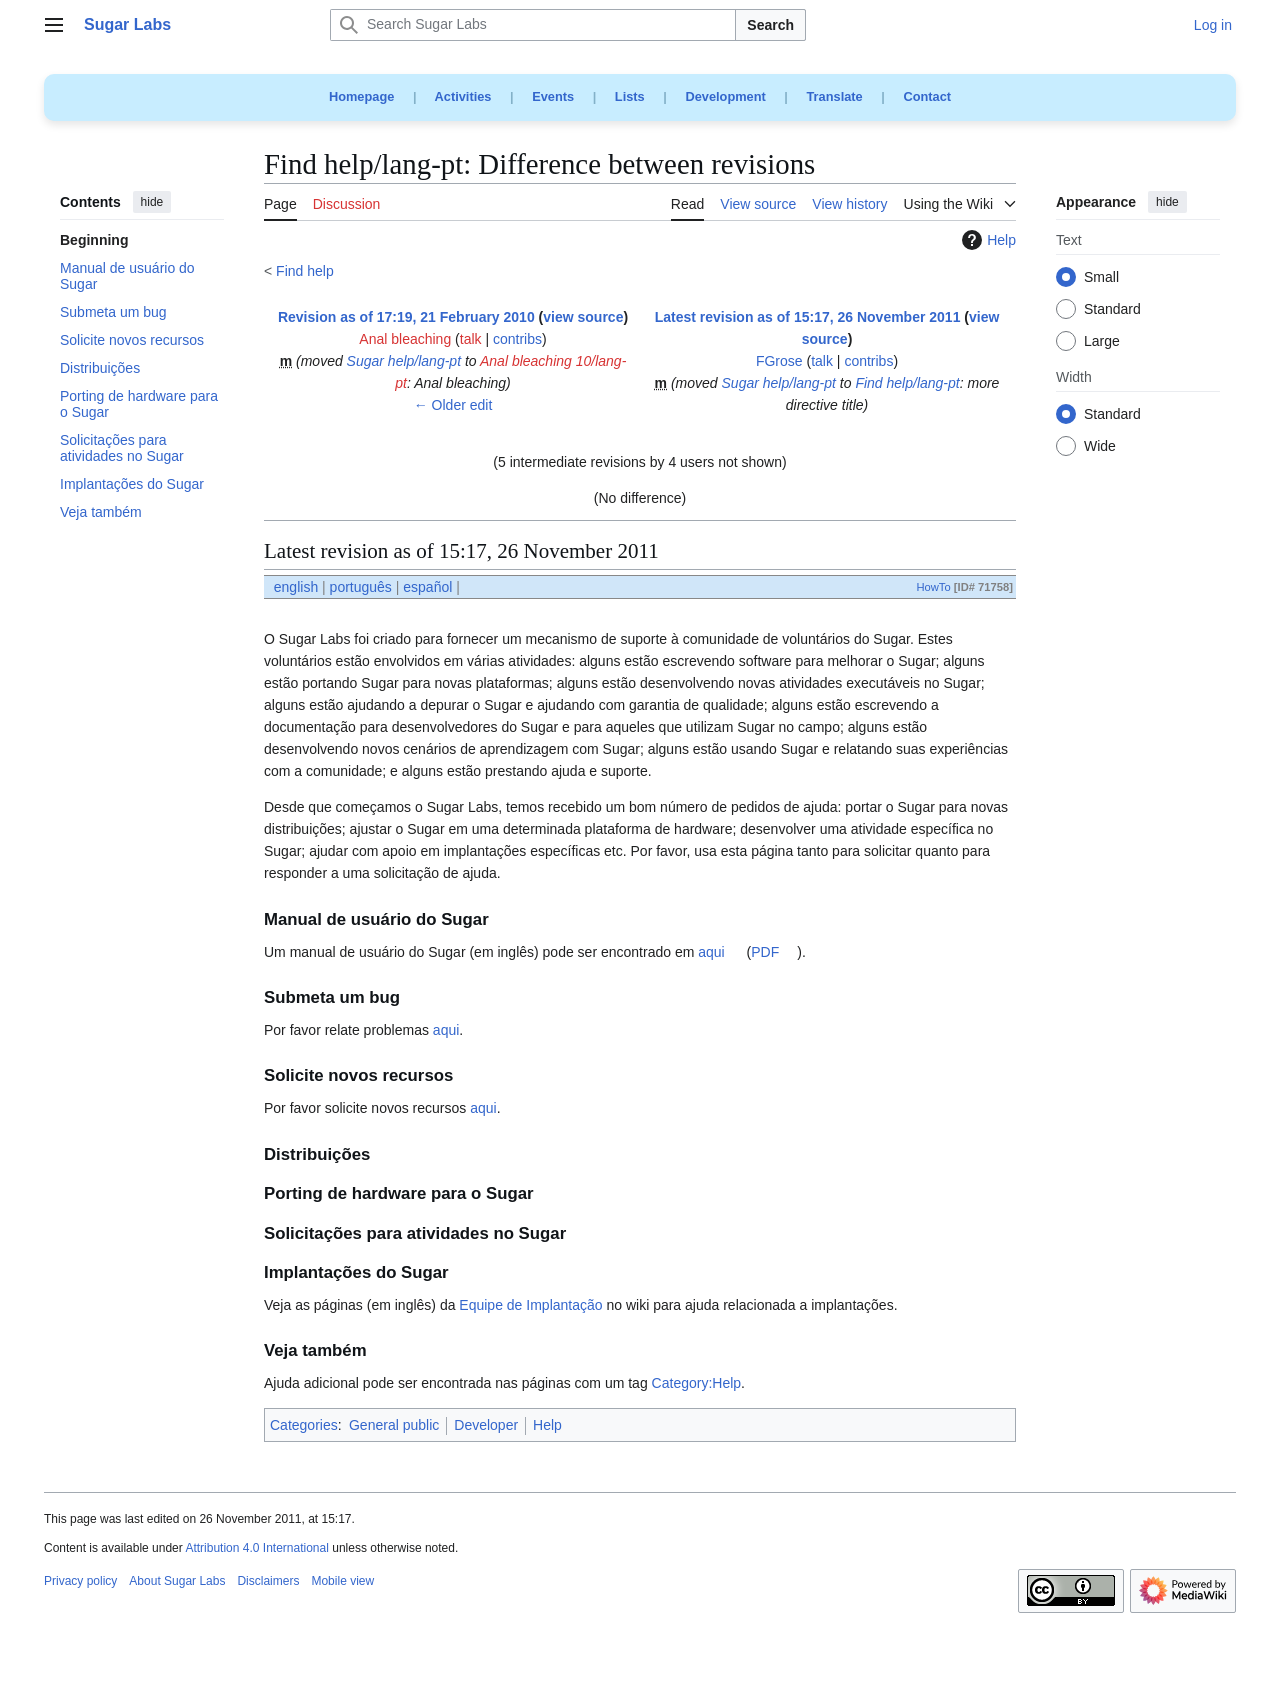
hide (152, 202)
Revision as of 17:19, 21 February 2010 (406, 317)
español (427, 587)
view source (583, 317)
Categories (304, 1425)
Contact (927, 96)
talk (471, 339)
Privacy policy (80, 1581)
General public (394, 1425)
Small (1101, 278)
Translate (835, 96)
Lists (630, 96)
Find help (305, 271)
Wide (1100, 447)
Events (553, 96)
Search (770, 25)
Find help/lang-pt (907, 383)
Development (725, 96)
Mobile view (342, 1581)
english (296, 587)
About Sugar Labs (177, 1581)
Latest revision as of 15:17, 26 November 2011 (808, 317)
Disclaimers (268, 1581)
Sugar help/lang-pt (404, 361)
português (361, 587)
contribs (517, 339)
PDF (765, 952)
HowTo (933, 587)
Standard (1112, 310)
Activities (463, 96)
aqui (711, 952)
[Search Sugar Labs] (533, 25)
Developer (486, 1425)
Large (1102, 342)
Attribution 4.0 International (256, 1548)
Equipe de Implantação (530, 1305)
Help (986, 240)
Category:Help (697, 1383)
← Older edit (453, 405)
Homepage (361, 96)
